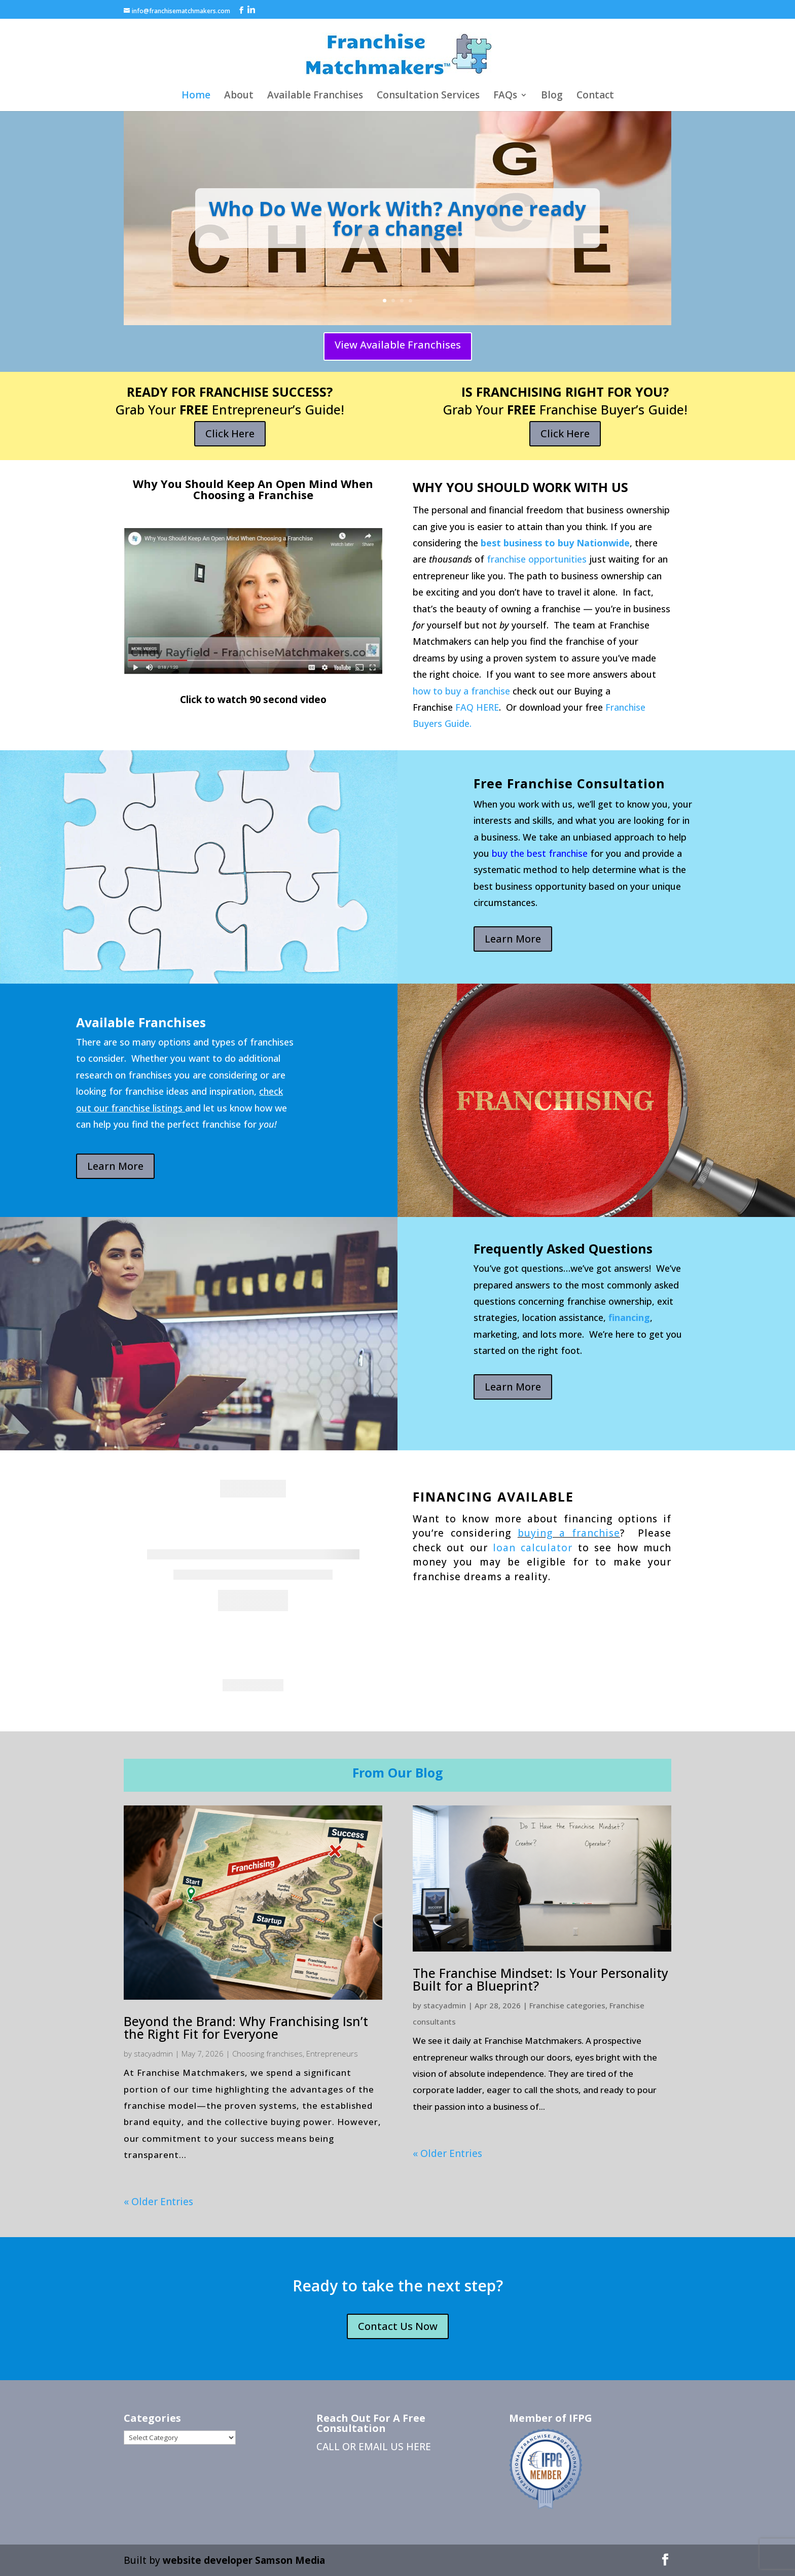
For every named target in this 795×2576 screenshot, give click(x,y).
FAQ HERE (477, 707)
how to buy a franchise (461, 691)
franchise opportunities (537, 559)
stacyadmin (153, 2053)
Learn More (513, 939)
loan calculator (532, 1547)
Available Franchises (315, 96)
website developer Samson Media (244, 2560)
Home (196, 96)
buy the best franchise (540, 853)
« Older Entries (158, 2201)
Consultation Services (428, 96)
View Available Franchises (398, 345)
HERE (418, 2446)
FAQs (505, 96)
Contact (595, 96)
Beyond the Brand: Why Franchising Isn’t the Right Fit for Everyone (246, 2027)
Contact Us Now (398, 2326)
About (239, 96)
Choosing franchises (267, 2053)
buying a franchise (569, 1533)
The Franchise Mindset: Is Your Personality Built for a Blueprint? (540, 1979)
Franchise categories (567, 2005)
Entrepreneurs (332, 2053)
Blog (552, 96)
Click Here (230, 433)
